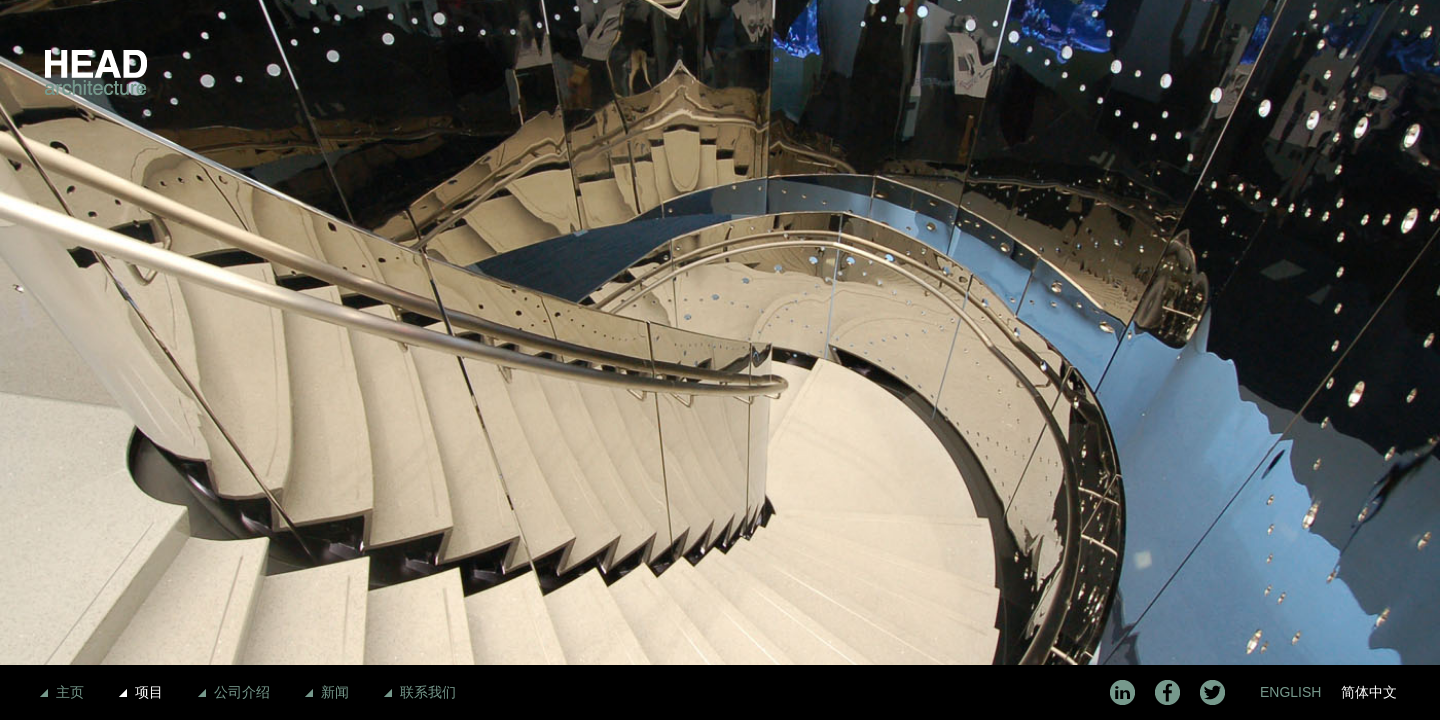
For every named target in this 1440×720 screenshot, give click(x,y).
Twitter (1212, 692)
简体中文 (1369, 692)
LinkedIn (1122, 692)
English (1290, 692)
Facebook (1167, 692)
